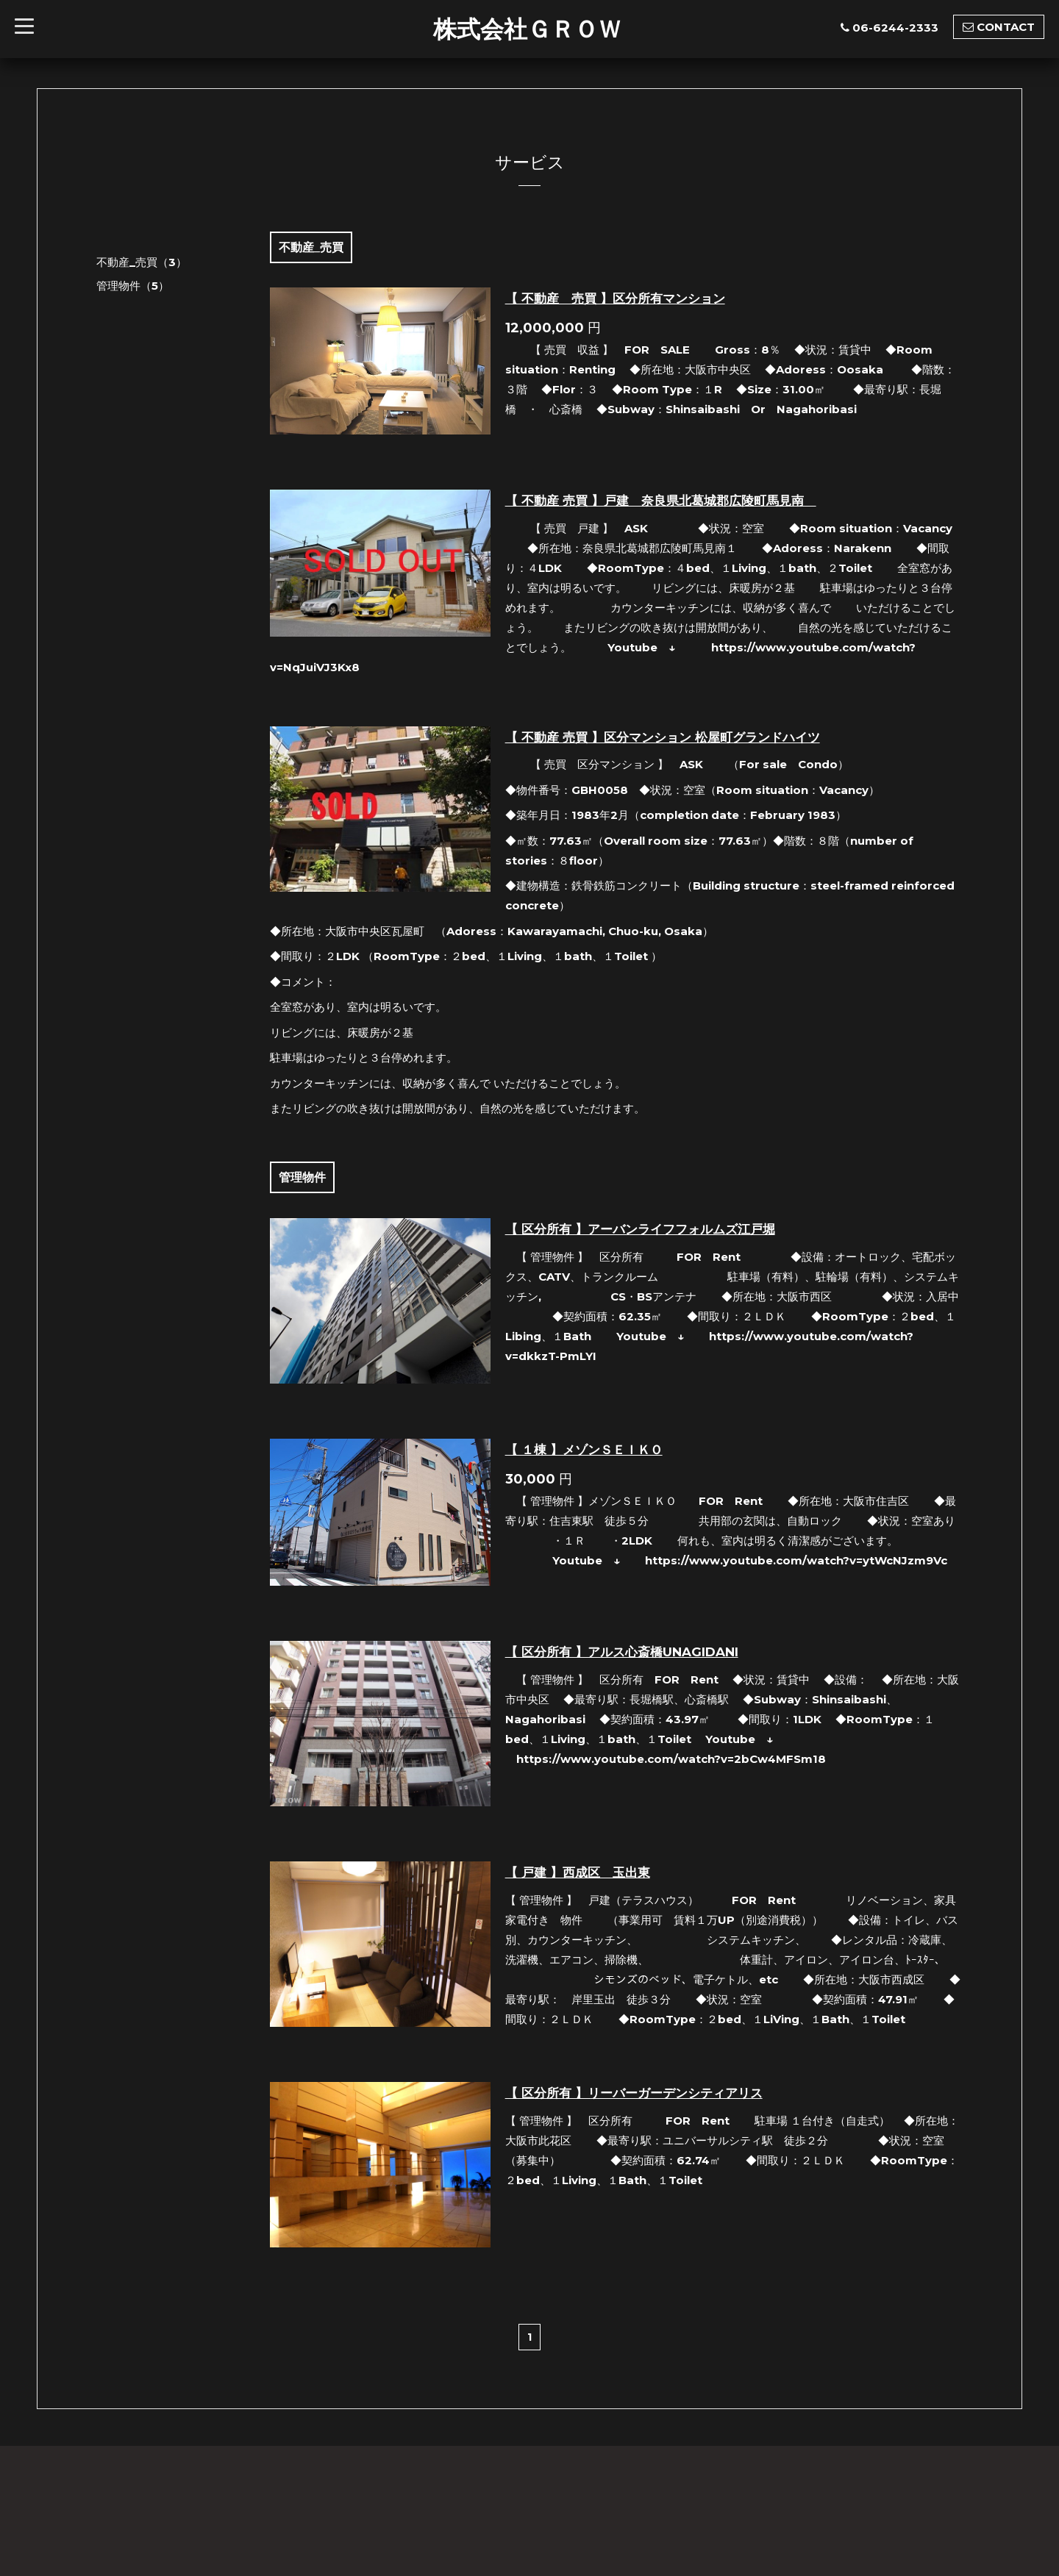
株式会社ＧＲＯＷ (527, 28)
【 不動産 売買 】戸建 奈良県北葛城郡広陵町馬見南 (660, 500)
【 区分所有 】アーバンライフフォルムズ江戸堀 (640, 1229)
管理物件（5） (132, 286)
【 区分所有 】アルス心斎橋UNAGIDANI (621, 1652)
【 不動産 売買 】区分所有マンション (615, 298)
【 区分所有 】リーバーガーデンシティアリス (634, 2093)
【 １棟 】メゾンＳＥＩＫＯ (584, 1449)
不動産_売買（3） (141, 262)
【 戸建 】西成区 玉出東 (577, 1872)
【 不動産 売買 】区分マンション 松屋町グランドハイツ (662, 737)
